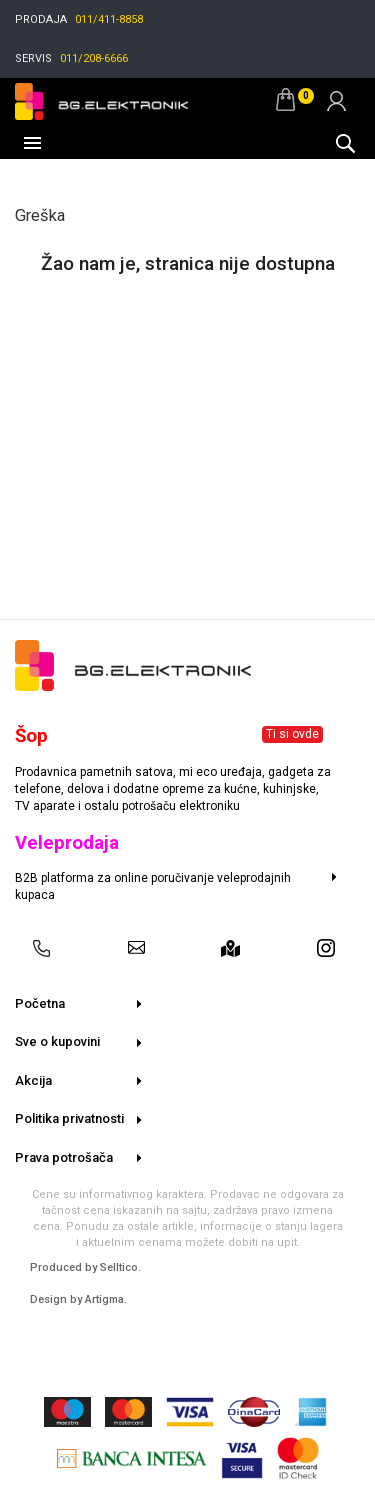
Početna (40, 1003)
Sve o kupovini (57, 1041)
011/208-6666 (94, 58)
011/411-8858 (109, 19)
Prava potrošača (64, 1157)
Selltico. (120, 1267)
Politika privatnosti (69, 1118)
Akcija (33, 1080)
